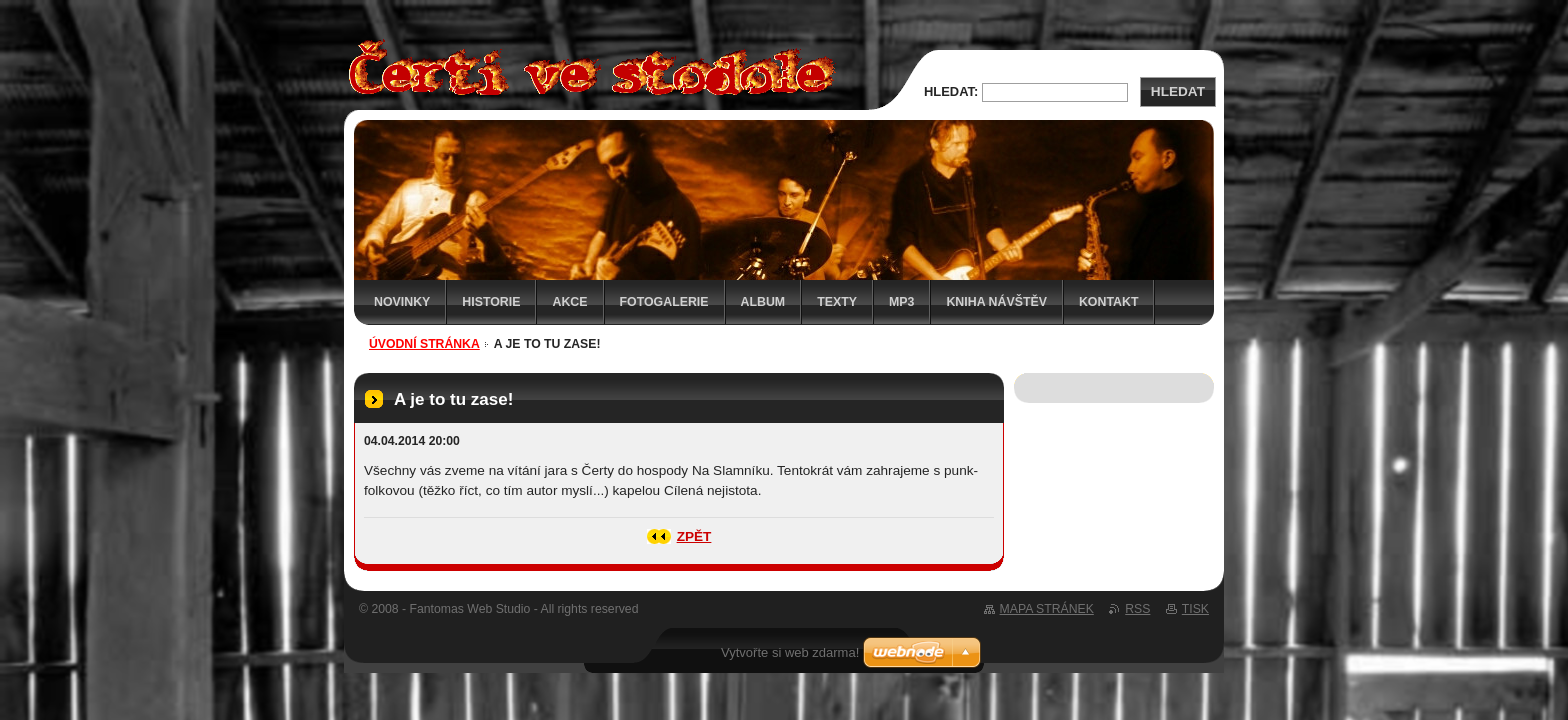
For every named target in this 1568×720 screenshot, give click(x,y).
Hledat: (951, 91)
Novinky (402, 302)
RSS (1137, 609)
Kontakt (1109, 302)
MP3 (901, 302)
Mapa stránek (1047, 609)
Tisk (1195, 609)
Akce (569, 302)
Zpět (694, 536)
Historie (491, 302)
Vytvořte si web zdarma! (790, 652)
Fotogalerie (664, 302)
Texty (837, 302)
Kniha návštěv (996, 302)
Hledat (1178, 91)
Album (763, 302)
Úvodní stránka (424, 344)
